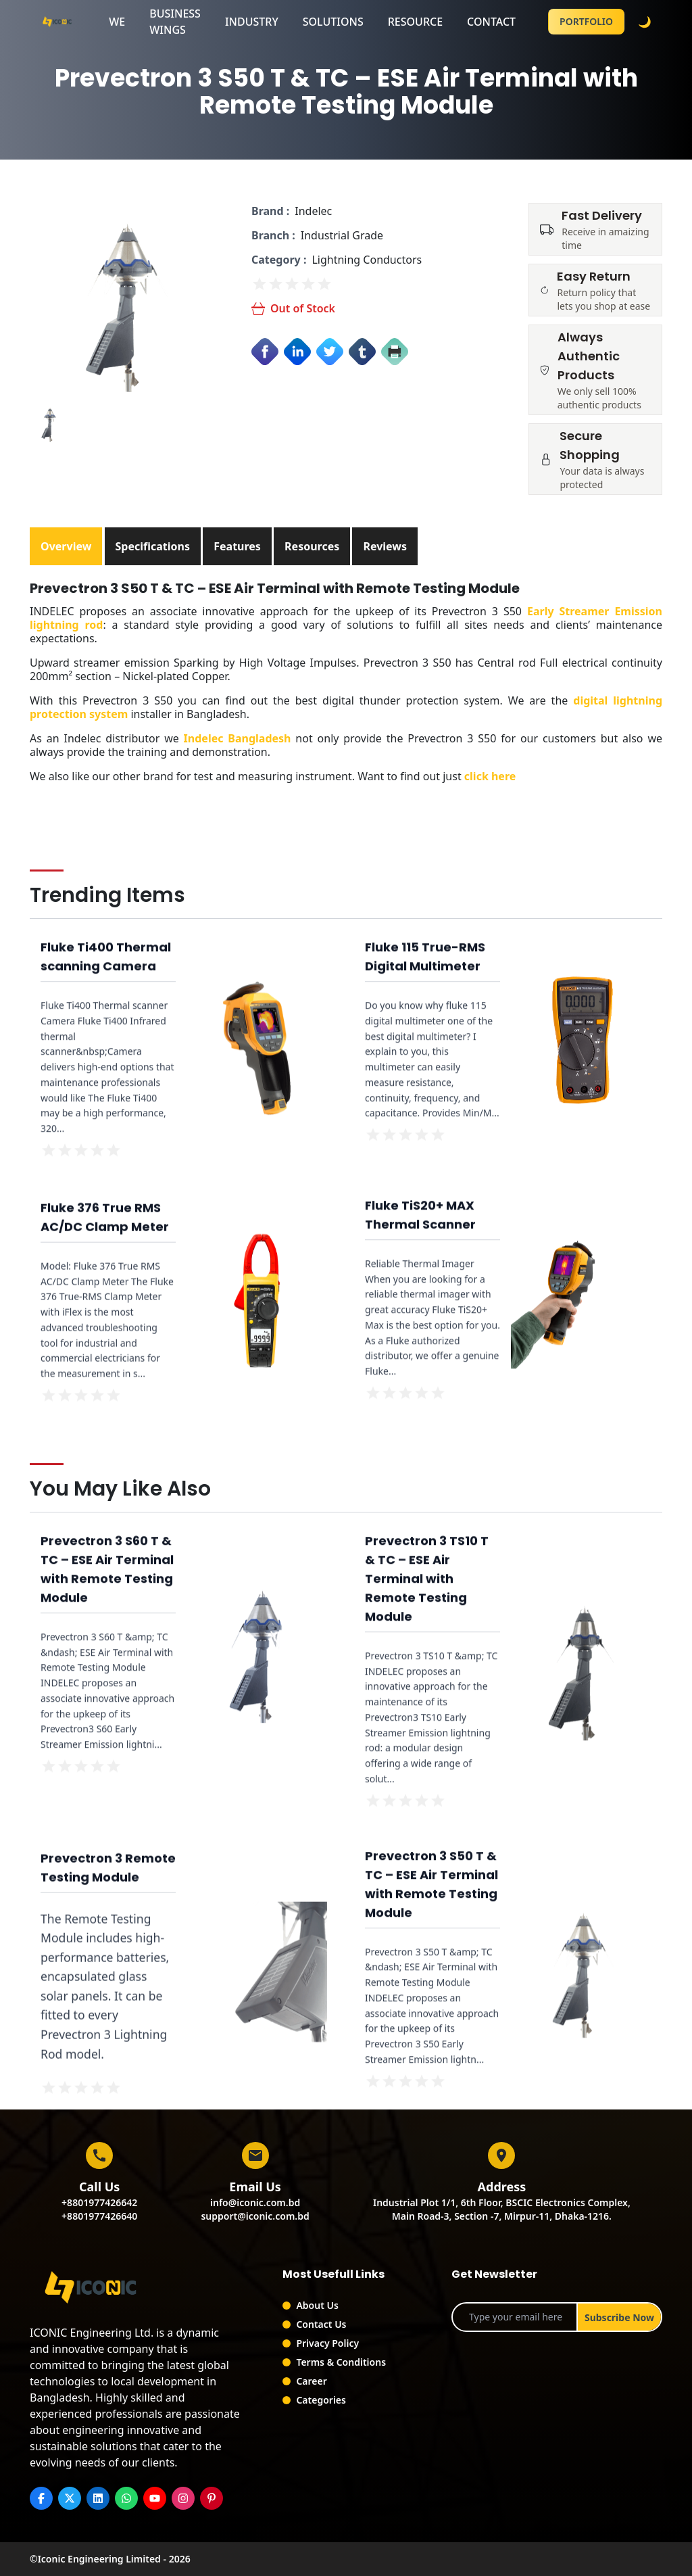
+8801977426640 (99, 2216)
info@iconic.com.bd (255, 2202)
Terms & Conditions (341, 2362)
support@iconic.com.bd (255, 2216)
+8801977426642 (99, 2202)
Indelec (313, 211)
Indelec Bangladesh (237, 738)
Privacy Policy (327, 2343)
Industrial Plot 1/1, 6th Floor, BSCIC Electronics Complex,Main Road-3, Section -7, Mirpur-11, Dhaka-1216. (502, 2209)
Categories (321, 2399)
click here (490, 776)
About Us (317, 2305)
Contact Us (321, 2324)
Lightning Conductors (367, 259)
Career (311, 2381)
